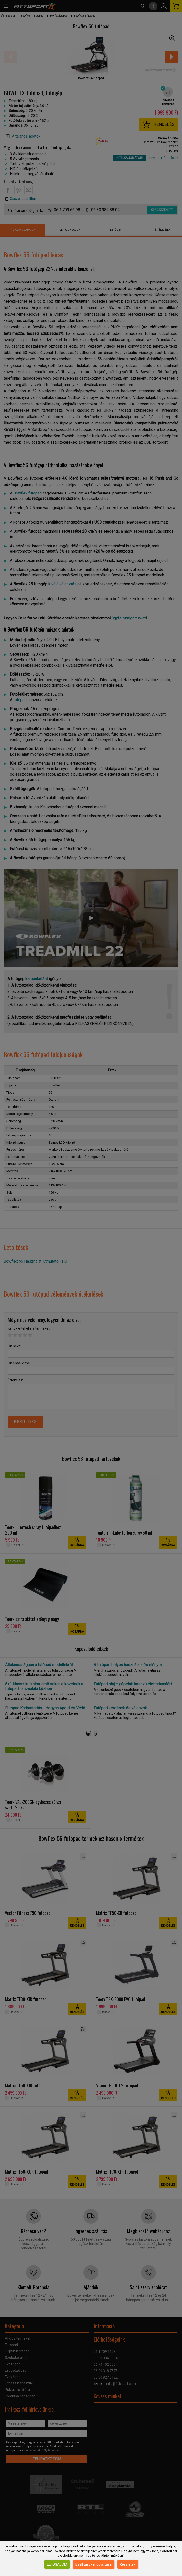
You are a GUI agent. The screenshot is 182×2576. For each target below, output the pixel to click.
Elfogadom (57, 2564)
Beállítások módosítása (93, 2564)
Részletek (127, 2564)
